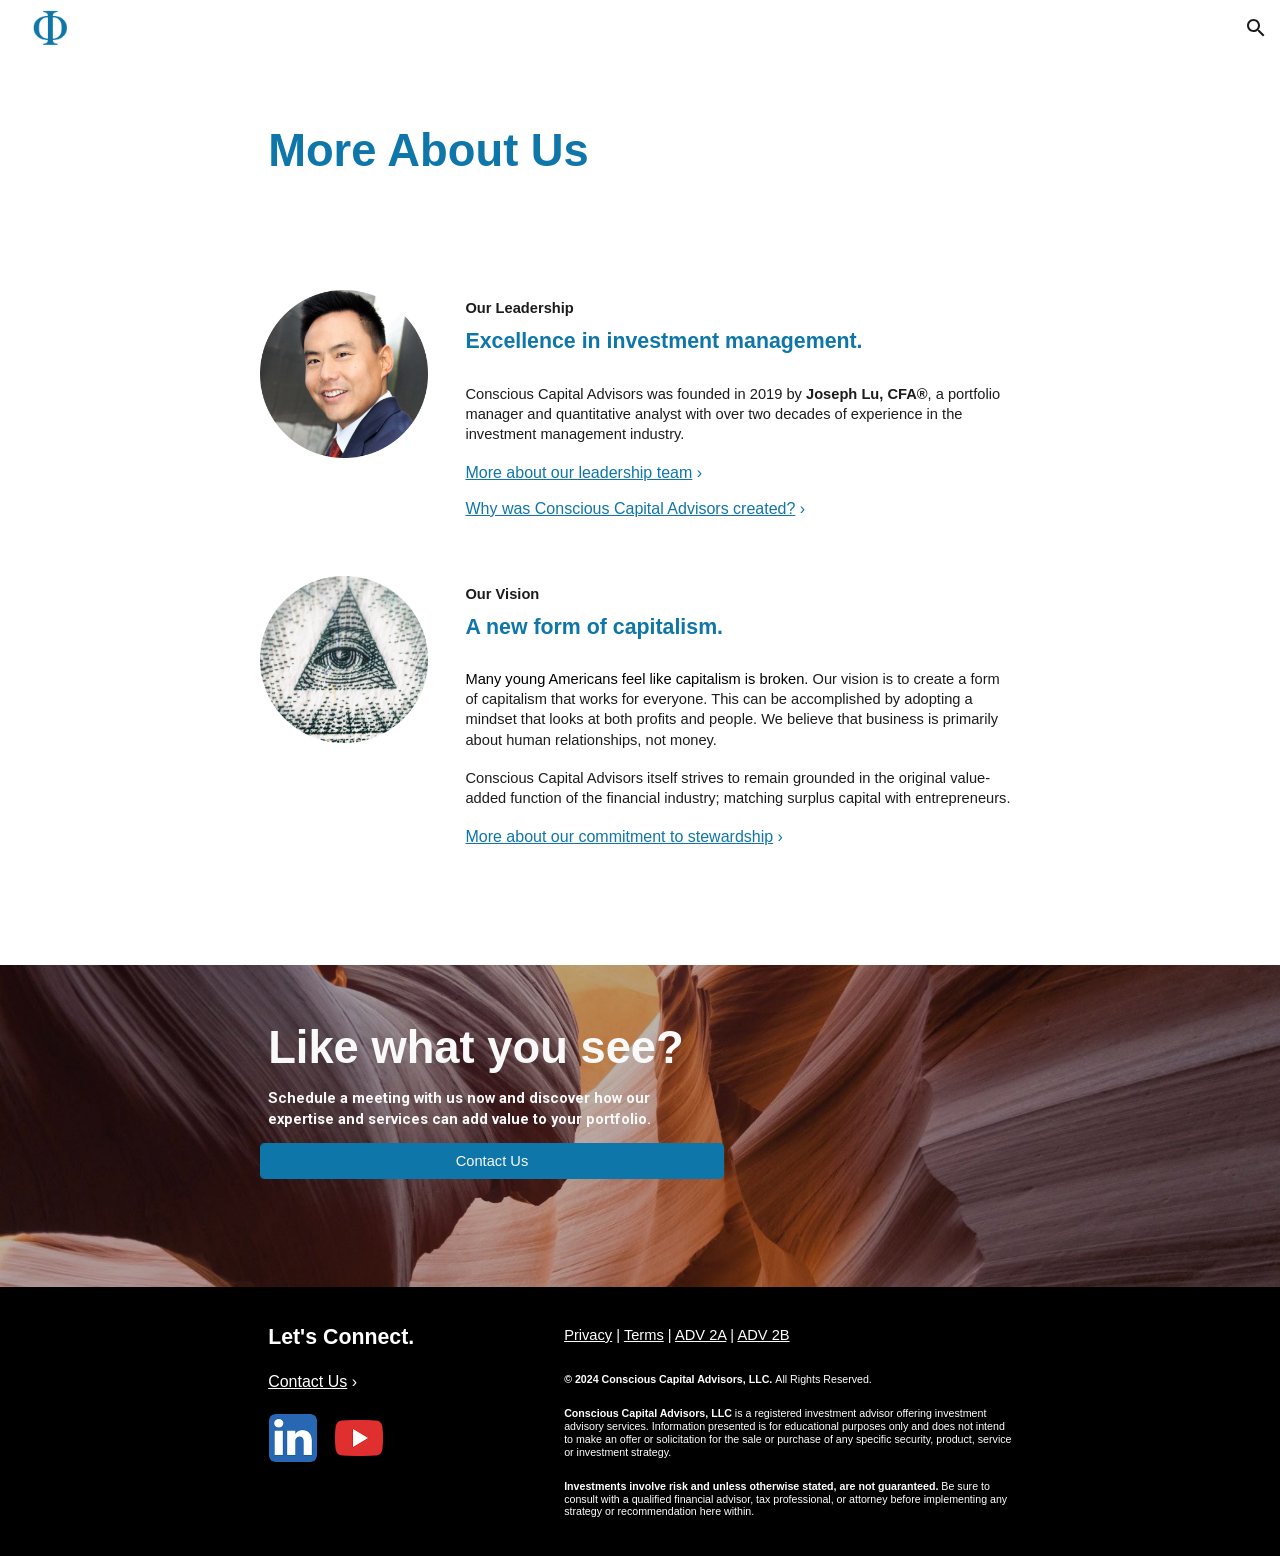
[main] (640, 133)
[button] (1256, 28)
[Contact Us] (492, 1160)
